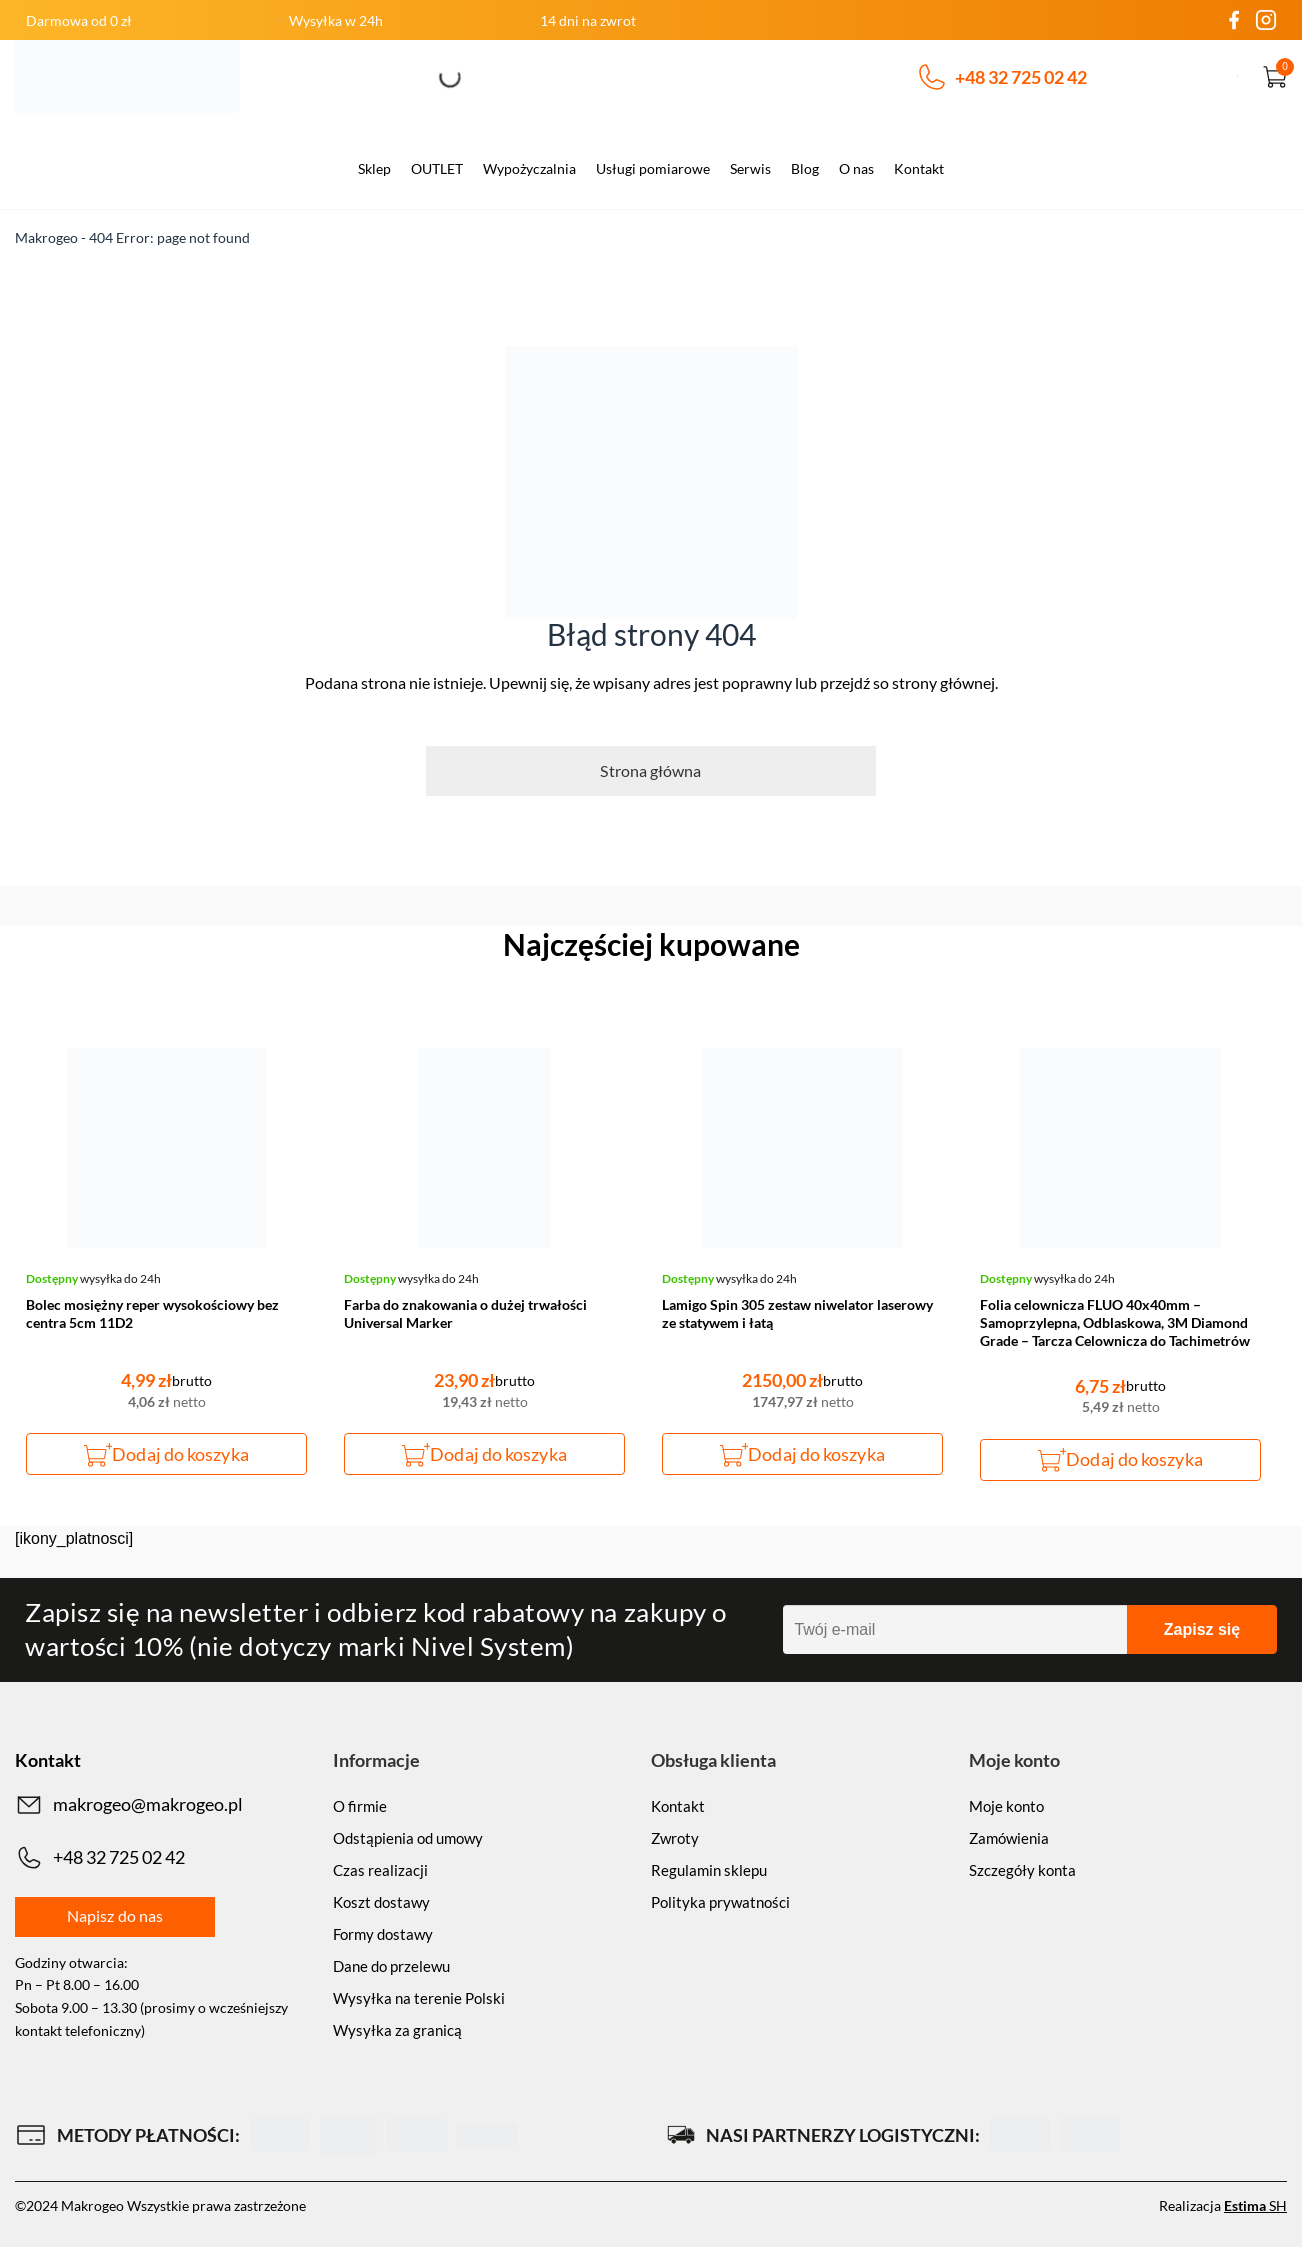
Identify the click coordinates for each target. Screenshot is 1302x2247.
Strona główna (650, 770)
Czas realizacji (380, 1870)
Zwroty (675, 1838)
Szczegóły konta (1022, 1870)
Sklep (374, 168)
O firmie (360, 1806)
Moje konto (1006, 1806)
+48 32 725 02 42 (1003, 77)
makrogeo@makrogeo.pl (129, 1805)
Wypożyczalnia (529, 168)
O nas (856, 168)
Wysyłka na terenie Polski (419, 1998)
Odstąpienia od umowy (408, 1838)
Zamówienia (1009, 1838)
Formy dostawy (383, 1934)
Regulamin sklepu (709, 1870)
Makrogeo (46, 237)
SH (1255, 2205)
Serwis (750, 168)
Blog (805, 168)
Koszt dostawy (381, 1902)
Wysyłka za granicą (397, 2030)
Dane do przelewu (391, 1966)
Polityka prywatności (720, 1902)
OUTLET (437, 168)
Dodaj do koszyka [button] (180, 1454)
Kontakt (919, 168)
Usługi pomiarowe (653, 168)
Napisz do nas (115, 1915)
